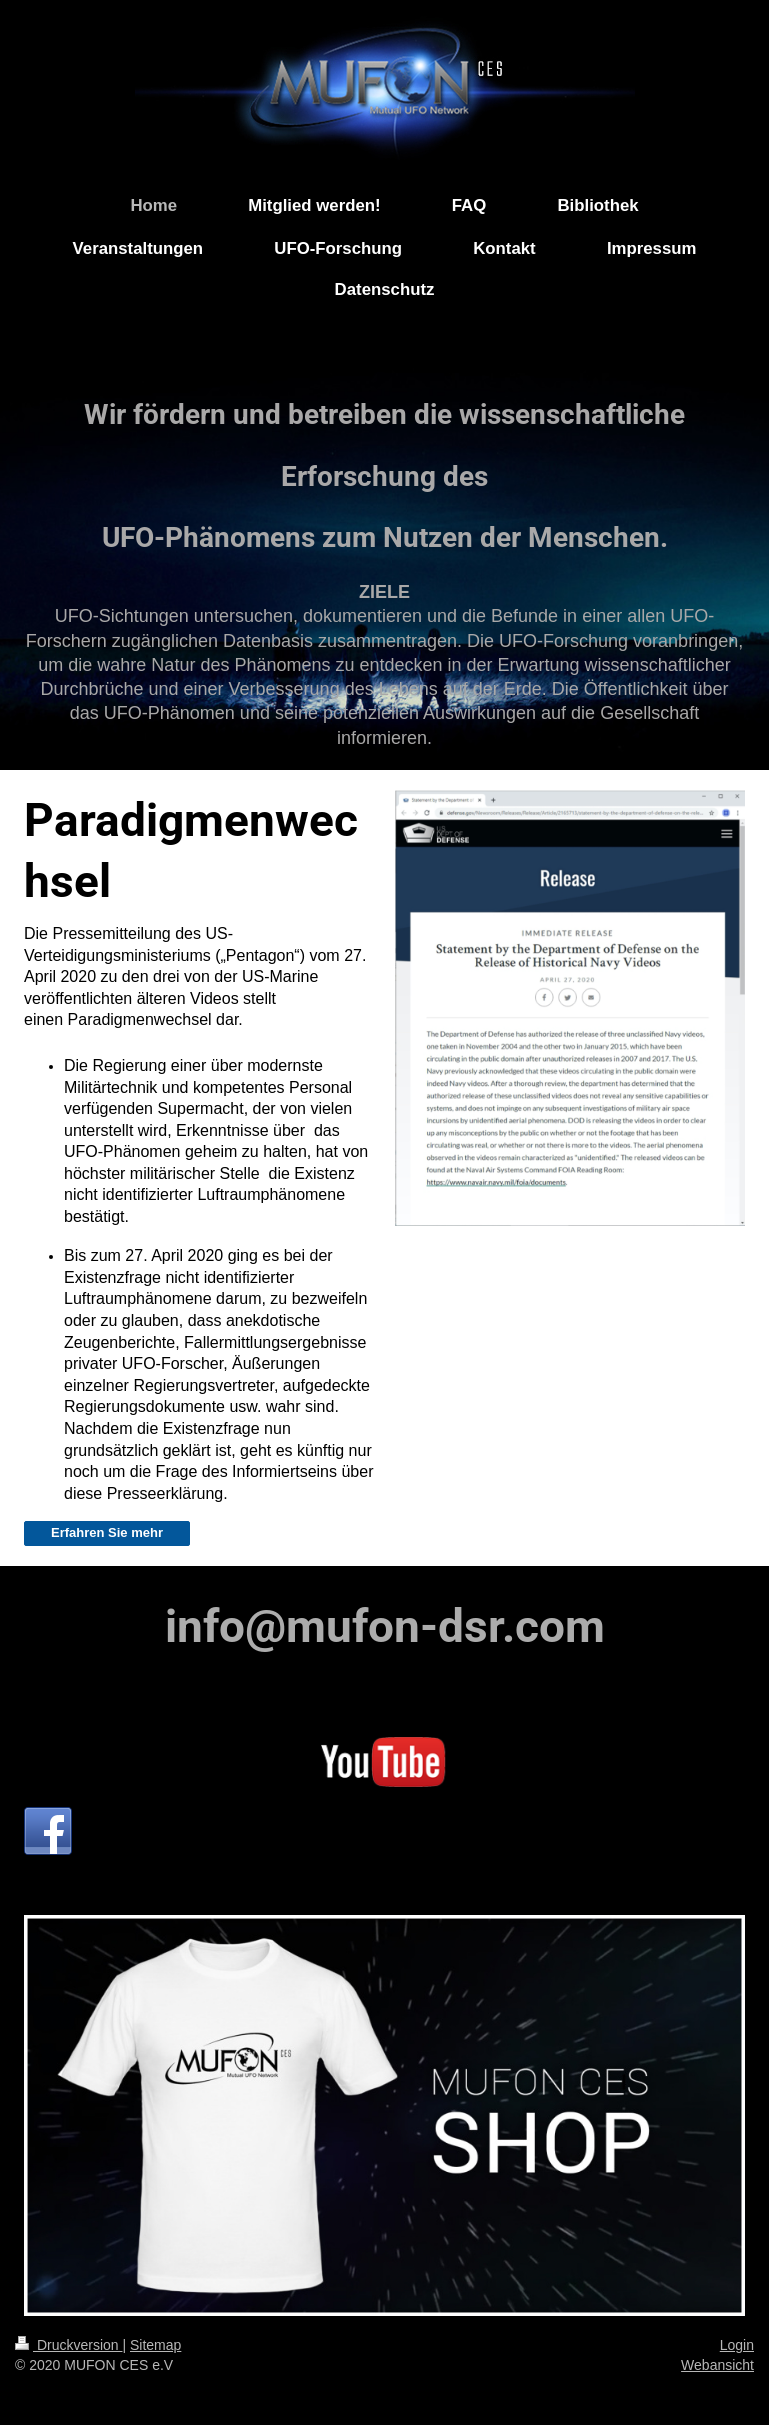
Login (737, 2345)
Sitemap (155, 2345)
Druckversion (68, 2345)
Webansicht (717, 2365)
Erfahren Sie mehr (107, 1532)
